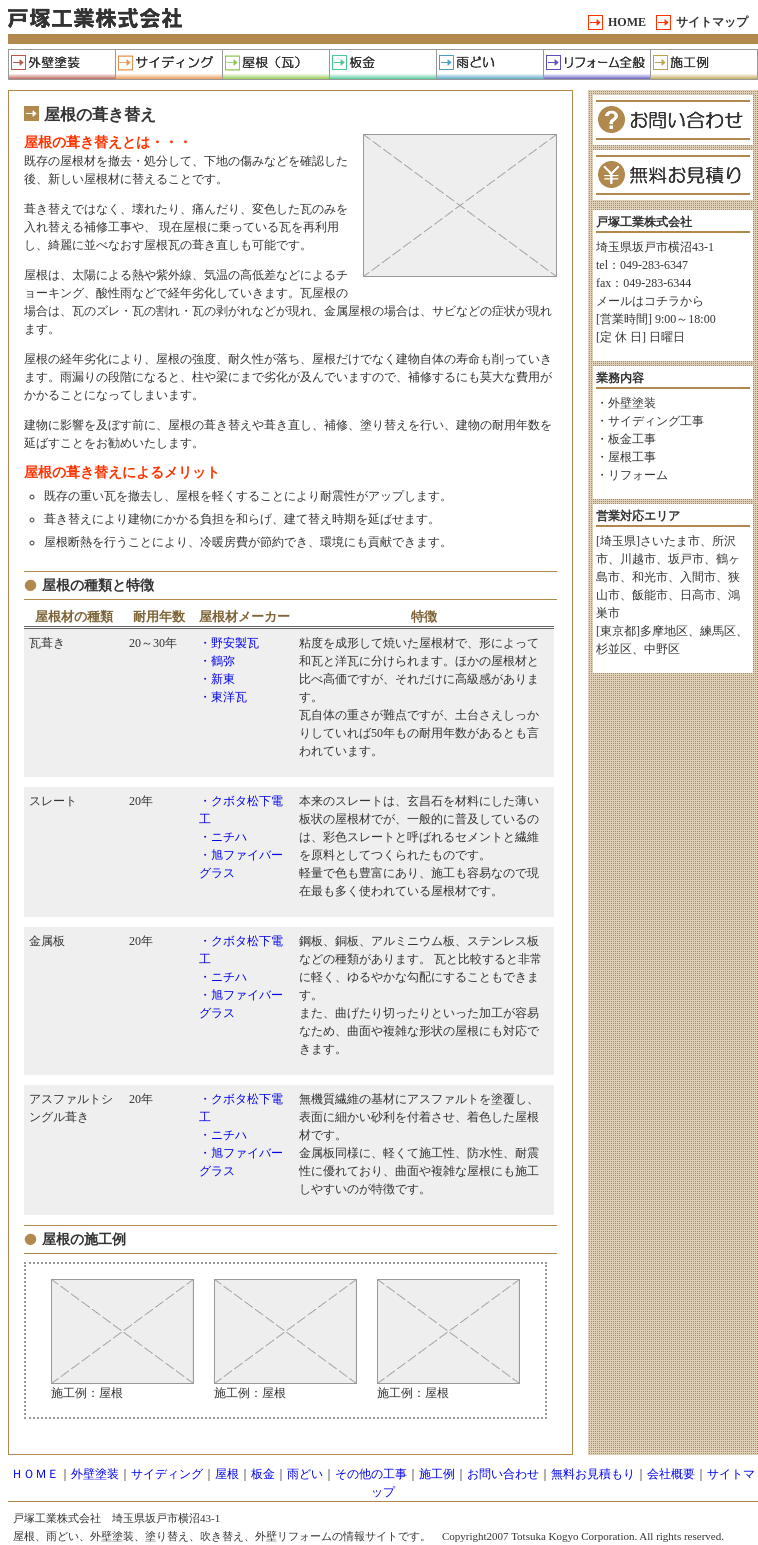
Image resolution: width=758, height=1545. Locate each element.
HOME (627, 22)
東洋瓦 (229, 697)
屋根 (227, 1474)
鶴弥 (223, 661)
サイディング (167, 1474)
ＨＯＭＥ (35, 1474)
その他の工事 (371, 1474)
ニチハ (229, 837)
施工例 (437, 1474)
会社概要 (671, 1474)
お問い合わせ (503, 1474)
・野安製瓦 (229, 643)
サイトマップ (712, 22)
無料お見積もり (593, 1474)
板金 (263, 1474)
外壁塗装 (95, 1474)
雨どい (305, 1474)
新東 (223, 679)
